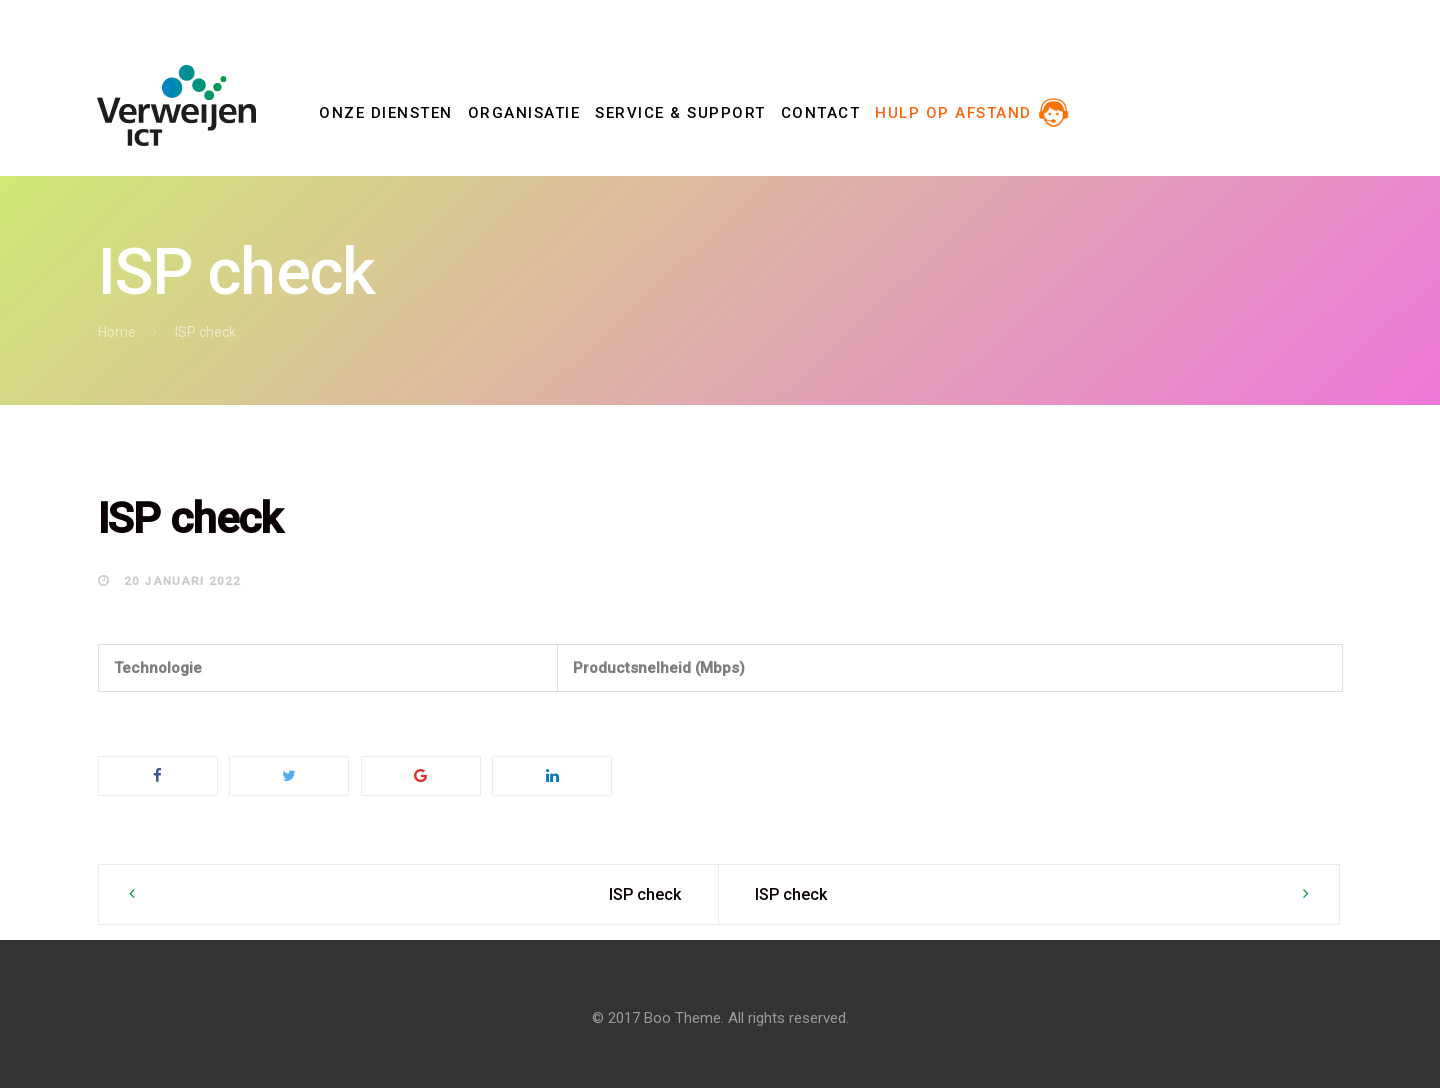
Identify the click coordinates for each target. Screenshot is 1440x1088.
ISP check (645, 894)
